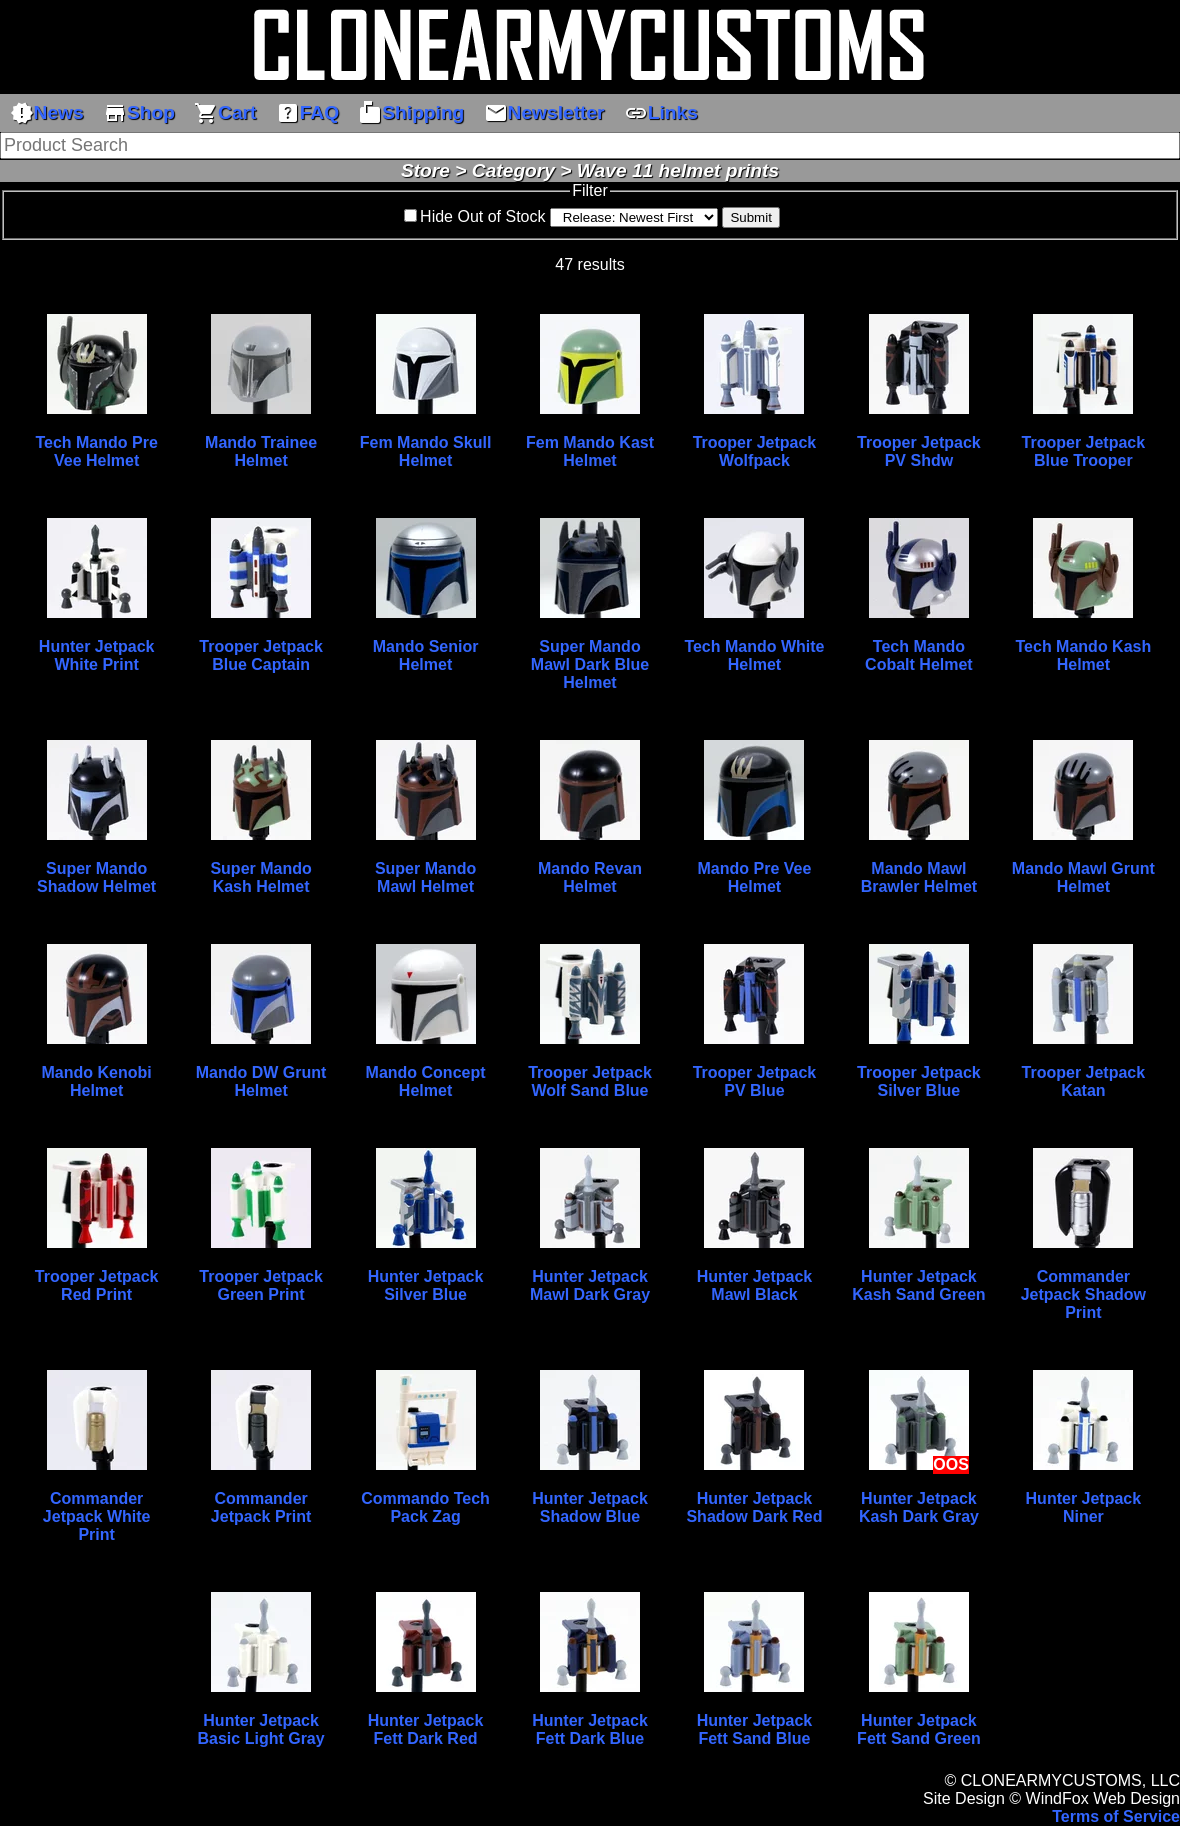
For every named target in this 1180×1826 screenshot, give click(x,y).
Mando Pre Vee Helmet (755, 877)
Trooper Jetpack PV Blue (755, 1081)
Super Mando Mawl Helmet (425, 877)
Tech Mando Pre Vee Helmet (96, 451)
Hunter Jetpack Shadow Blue (590, 1507)
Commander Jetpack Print (261, 1507)
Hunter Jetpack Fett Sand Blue (755, 1729)
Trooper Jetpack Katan (1084, 1081)
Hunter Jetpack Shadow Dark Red (754, 1507)
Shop (139, 113)
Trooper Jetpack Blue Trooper (1084, 451)
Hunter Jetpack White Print (97, 655)
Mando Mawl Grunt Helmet (1083, 877)
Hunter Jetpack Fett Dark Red (426, 1729)
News (47, 113)
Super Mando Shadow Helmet (96, 877)
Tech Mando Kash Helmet (1084, 655)
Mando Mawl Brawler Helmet (919, 877)
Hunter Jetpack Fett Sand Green (919, 1729)
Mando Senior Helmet (426, 655)
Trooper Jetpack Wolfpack (755, 451)
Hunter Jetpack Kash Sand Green (918, 1285)
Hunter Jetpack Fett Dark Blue (590, 1729)
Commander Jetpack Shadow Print (1083, 1294)
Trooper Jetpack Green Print (261, 1285)
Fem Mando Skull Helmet (426, 451)
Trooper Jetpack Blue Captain (261, 655)
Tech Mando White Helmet (754, 655)
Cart (225, 113)
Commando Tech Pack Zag (425, 1507)
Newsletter (544, 113)
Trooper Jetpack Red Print (97, 1285)
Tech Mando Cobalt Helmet (919, 655)
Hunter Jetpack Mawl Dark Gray (590, 1285)
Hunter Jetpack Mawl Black (755, 1285)
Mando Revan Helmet (590, 877)
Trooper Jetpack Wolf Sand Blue (590, 1081)
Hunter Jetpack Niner (1084, 1507)
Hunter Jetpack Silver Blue (426, 1285)
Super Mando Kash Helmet (260, 877)
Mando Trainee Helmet (261, 451)
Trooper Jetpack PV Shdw (919, 451)
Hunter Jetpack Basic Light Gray (261, 1729)
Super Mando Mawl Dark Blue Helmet (590, 664)
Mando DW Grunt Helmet (261, 1081)
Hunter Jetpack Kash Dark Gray (919, 1507)
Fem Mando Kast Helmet (590, 451)
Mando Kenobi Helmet (97, 1081)
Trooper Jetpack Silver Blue (919, 1081)
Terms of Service (1116, 1816)
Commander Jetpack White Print (97, 1516)
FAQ (307, 113)
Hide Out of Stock (482, 216)
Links (661, 113)
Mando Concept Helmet (426, 1081)
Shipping (411, 113)
